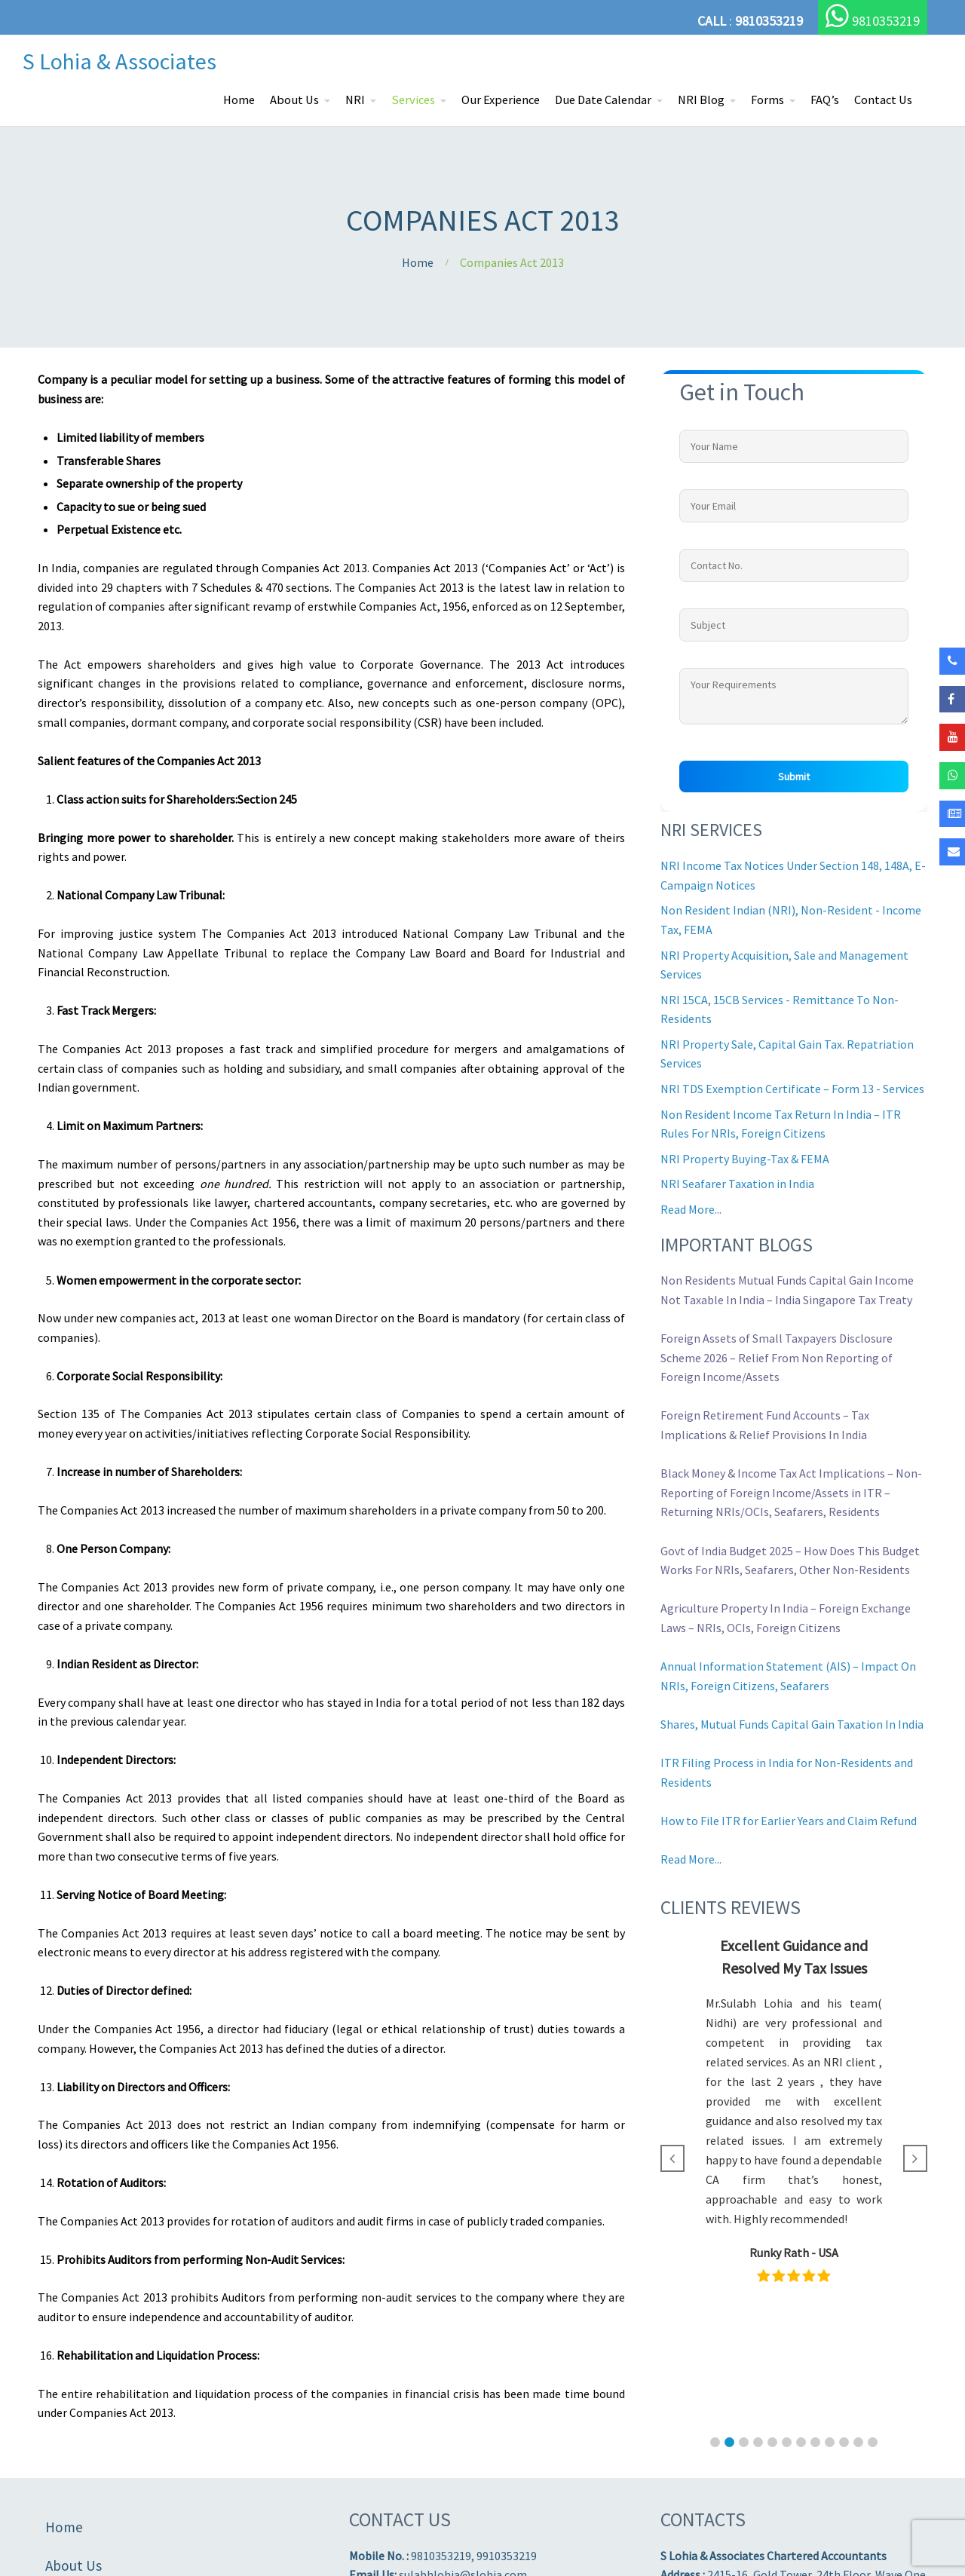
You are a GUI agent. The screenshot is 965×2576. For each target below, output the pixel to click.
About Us (294, 100)
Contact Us (883, 100)
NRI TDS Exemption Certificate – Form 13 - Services (792, 1088)
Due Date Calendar (603, 100)
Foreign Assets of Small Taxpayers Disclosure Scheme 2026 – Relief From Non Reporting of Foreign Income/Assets (776, 1357)
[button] (715, 2442)
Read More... (690, 1209)
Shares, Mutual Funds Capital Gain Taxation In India (792, 1724)
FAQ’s (824, 100)
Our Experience (500, 100)
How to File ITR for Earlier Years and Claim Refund (788, 1820)
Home (239, 100)
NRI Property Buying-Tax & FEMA (744, 1158)
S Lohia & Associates (119, 61)
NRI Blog (701, 100)
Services (413, 100)
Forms (767, 100)
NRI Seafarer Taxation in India (737, 1183)
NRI (355, 100)
